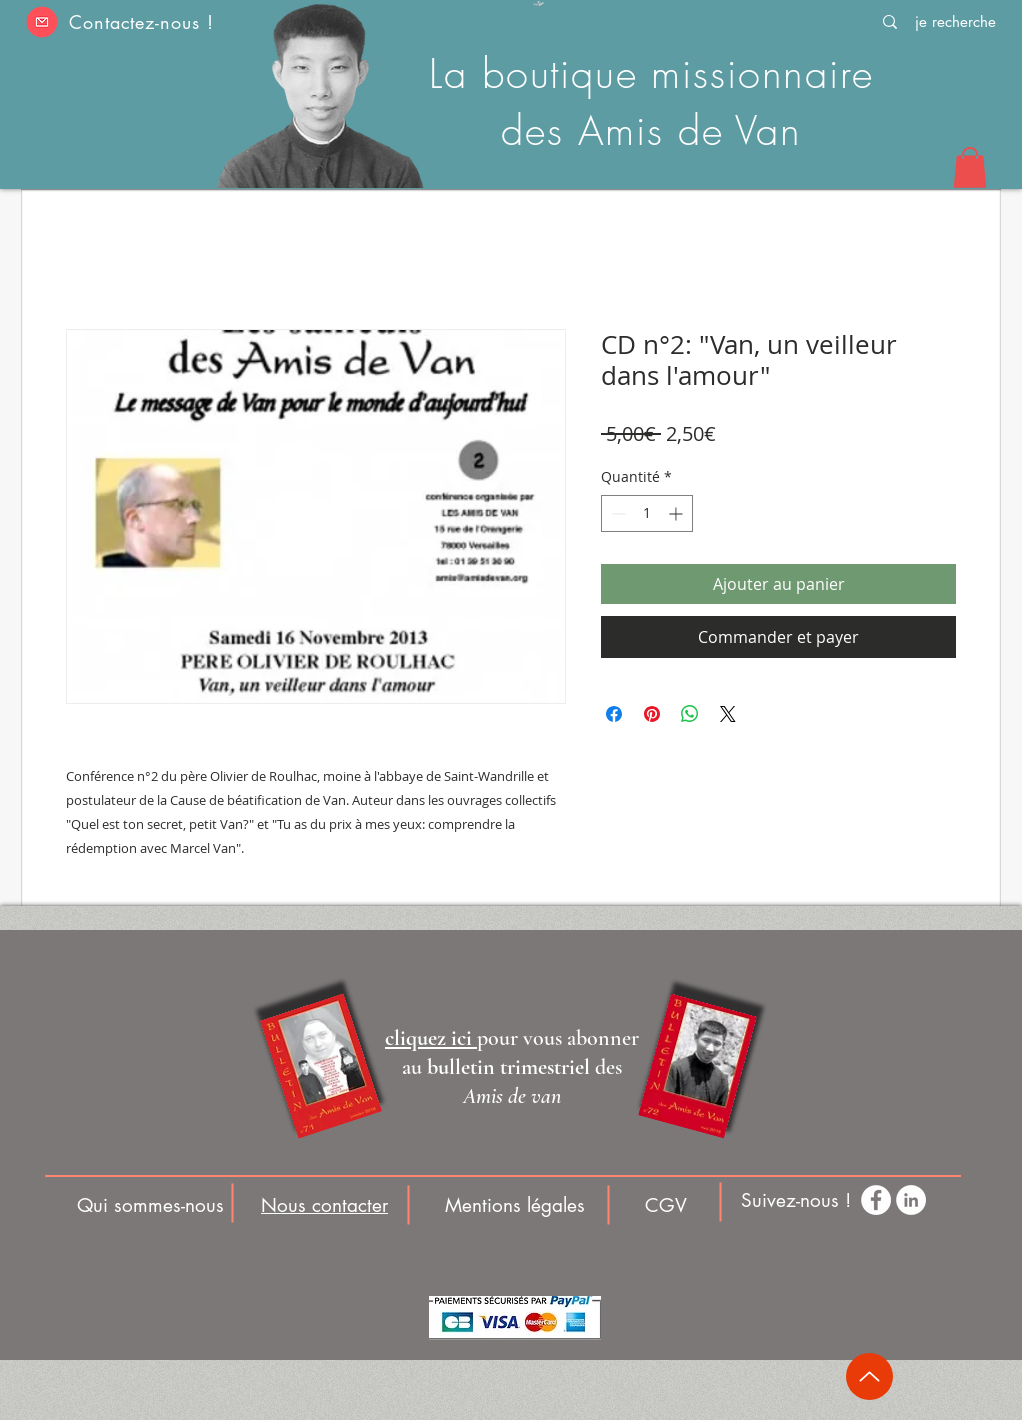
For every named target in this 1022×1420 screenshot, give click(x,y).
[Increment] (677, 513)
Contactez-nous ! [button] (141, 22)
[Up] (869, 1376)
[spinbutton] (647, 513)
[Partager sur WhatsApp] (690, 714)
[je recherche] (955, 21)
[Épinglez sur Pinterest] (652, 714)
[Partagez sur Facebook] (614, 714)
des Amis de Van (651, 130)
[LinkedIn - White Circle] (911, 1200)
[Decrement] (616, 513)
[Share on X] (728, 714)
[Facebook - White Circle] (876, 1200)
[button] (41, 22)
